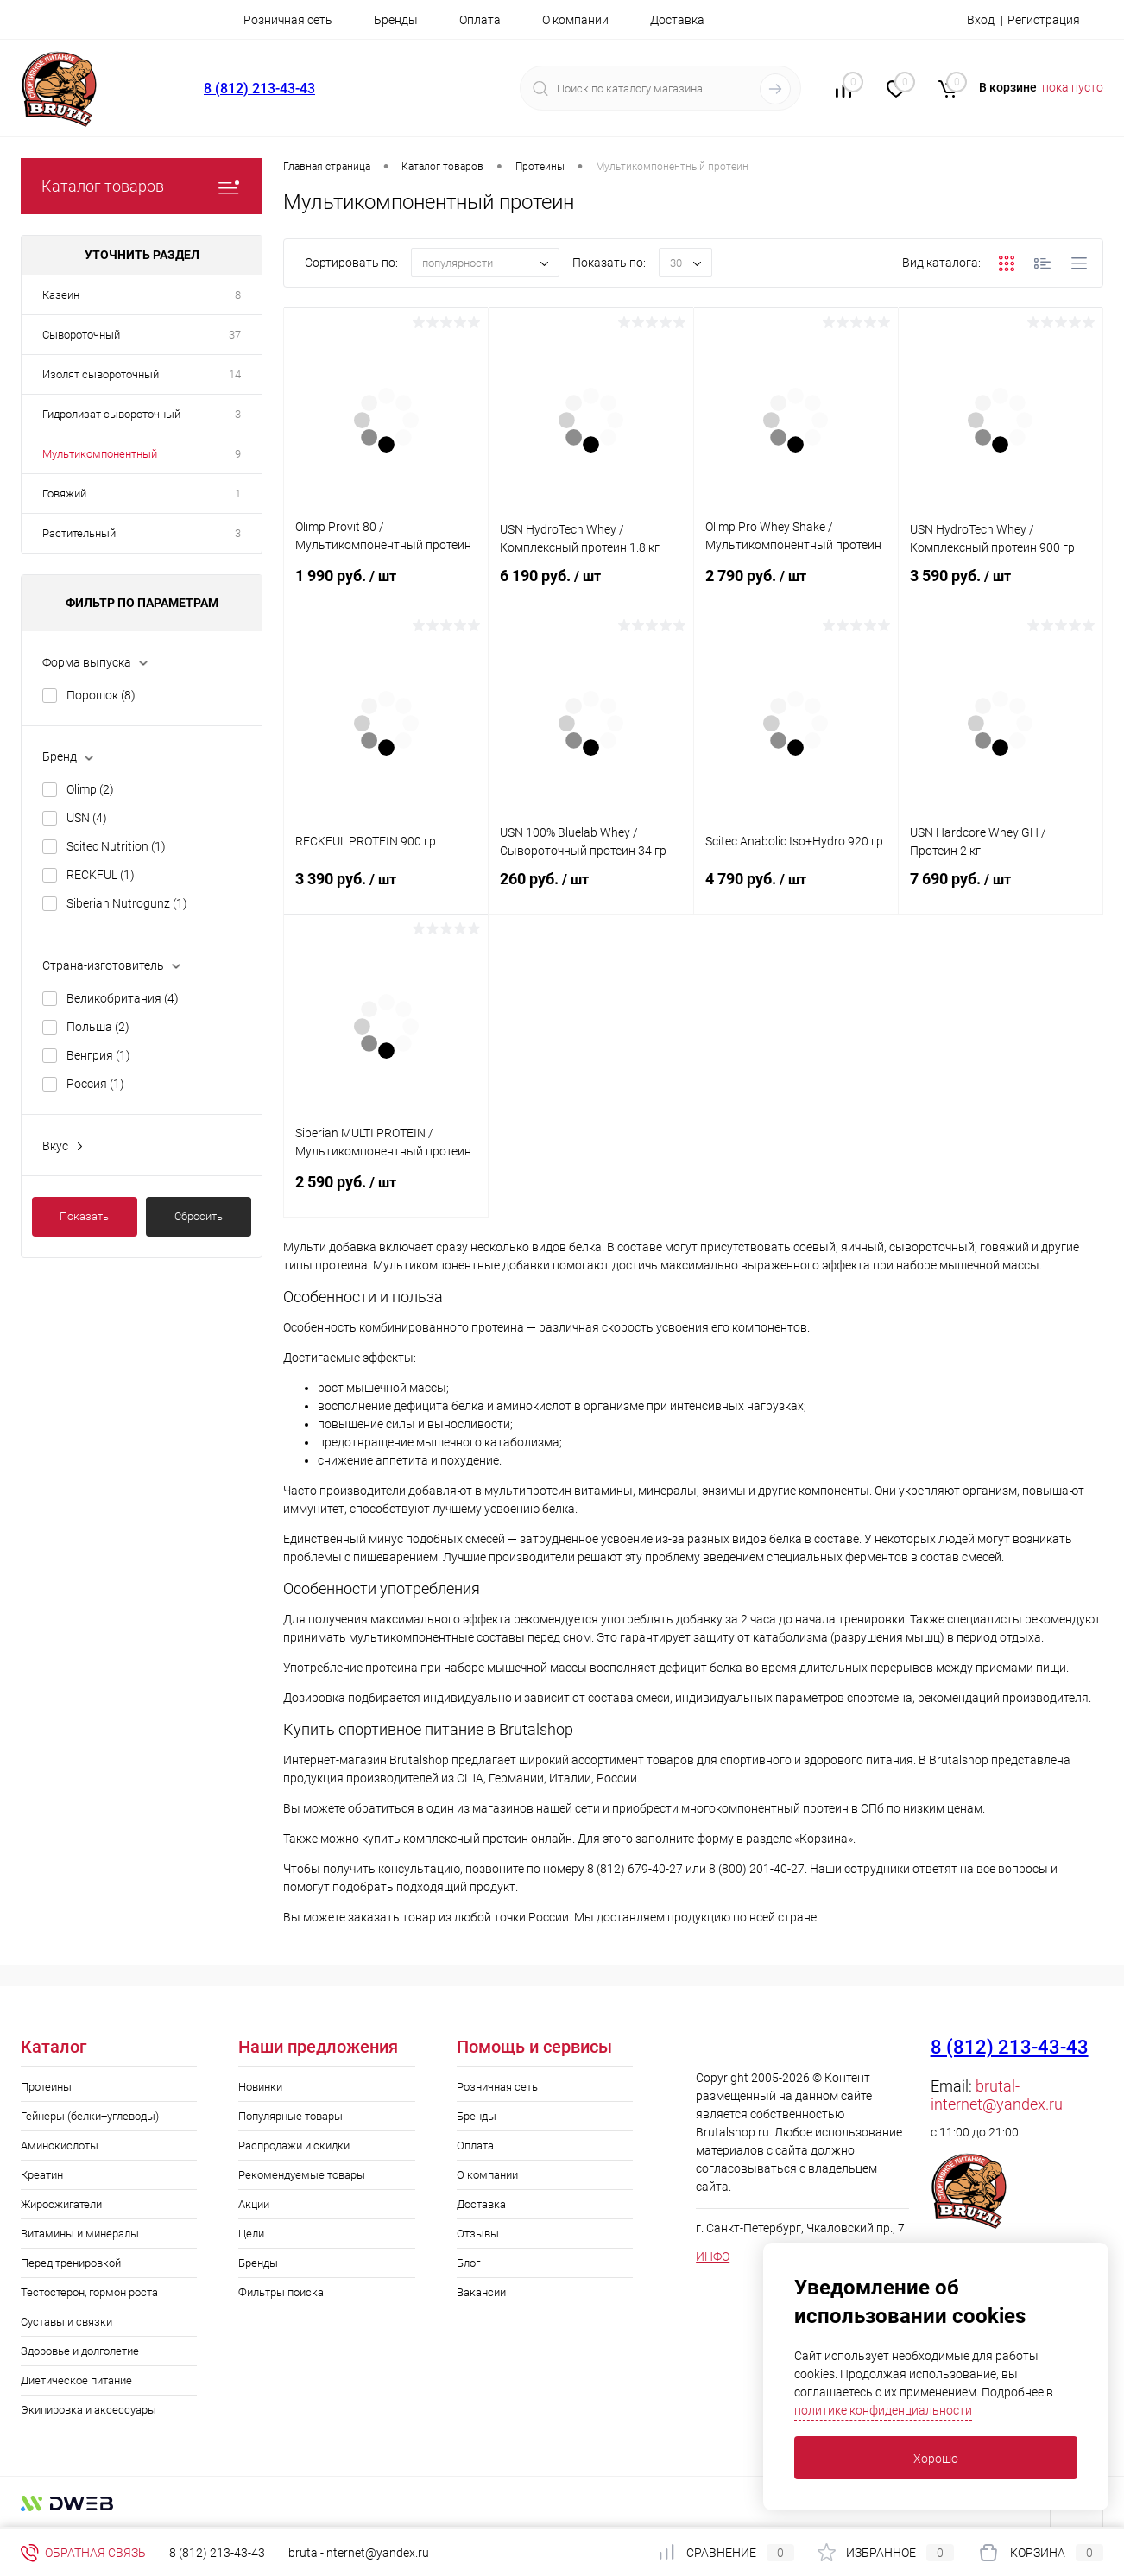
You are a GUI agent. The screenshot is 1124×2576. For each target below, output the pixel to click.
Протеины (46, 2086)
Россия (95, 1084)
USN (86, 818)
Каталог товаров (141, 186)
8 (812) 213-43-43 (259, 88)
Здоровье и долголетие (80, 2351)
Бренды (396, 20)
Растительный (79, 533)
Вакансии (481, 2292)
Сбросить (198, 1216)
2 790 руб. (796, 586)
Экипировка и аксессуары (88, 2409)
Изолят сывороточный (100, 374)
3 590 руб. (1000, 586)
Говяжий (64, 493)
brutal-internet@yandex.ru (997, 2095)
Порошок (101, 695)
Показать (84, 1216)
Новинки (260, 2086)
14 (235, 374)
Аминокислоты (59, 2145)
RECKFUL (100, 875)
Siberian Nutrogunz (126, 903)
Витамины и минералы (80, 2233)
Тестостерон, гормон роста (89, 2292)
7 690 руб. (1000, 889)
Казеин (60, 294)
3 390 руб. (386, 889)
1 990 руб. (386, 586)
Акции (253, 2204)
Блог (468, 2262)
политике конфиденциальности (883, 2410)
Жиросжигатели (61, 2204)
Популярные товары (290, 2116)
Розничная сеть (287, 20)
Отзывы (478, 2233)
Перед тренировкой (71, 2262)
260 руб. (590, 889)
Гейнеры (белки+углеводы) (90, 2116)
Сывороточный (81, 334)
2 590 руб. (386, 1192)
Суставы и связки (66, 2321)
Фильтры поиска (281, 2292)
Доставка (677, 20)
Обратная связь (83, 2553)
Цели (251, 2233)
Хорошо (935, 2458)
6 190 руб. (590, 586)
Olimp (90, 789)
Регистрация (1043, 20)
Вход (981, 20)
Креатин (42, 2174)
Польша (97, 1027)
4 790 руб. (796, 889)
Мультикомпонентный (99, 453)
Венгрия (98, 1055)
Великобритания (122, 998)
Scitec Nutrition (116, 846)
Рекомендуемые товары (301, 2174)
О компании (575, 20)
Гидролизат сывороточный (111, 414)
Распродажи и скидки (294, 2145)
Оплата (480, 20)
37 (235, 334)
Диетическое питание (76, 2380)
